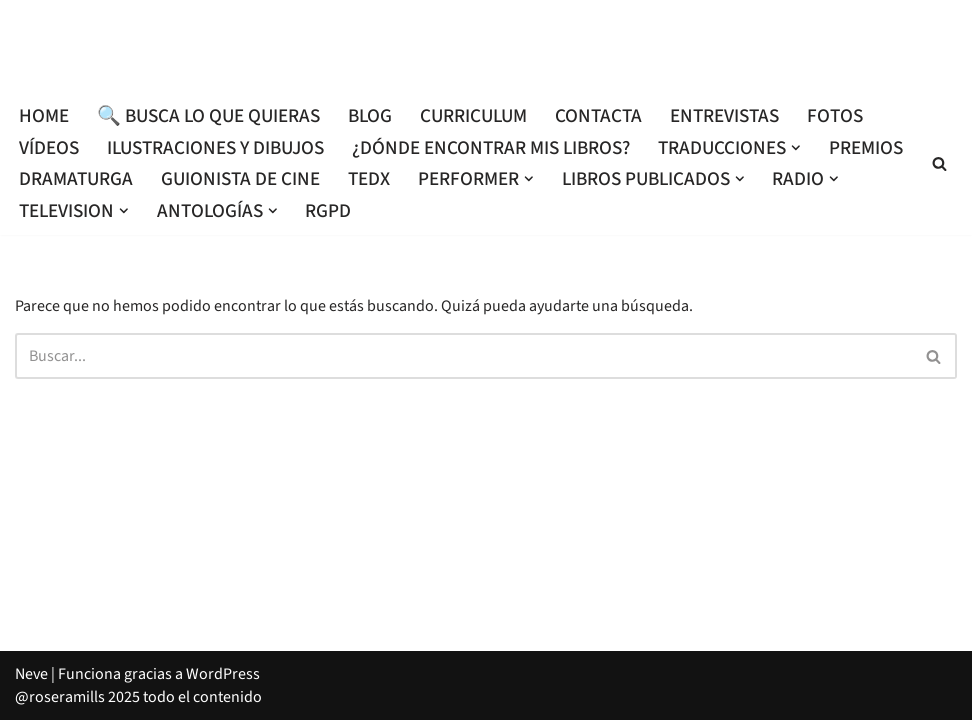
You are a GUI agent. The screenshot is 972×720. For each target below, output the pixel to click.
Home (44, 116)
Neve (31, 674)
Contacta (598, 116)
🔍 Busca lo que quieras (208, 116)
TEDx (369, 179)
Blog (370, 116)
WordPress (223, 674)
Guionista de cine (240, 179)
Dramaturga (76, 179)
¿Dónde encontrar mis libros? (491, 148)
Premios (866, 148)
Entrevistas (724, 116)
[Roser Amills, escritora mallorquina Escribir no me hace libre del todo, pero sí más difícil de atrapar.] (486, 46)
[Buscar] (939, 163)
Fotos (835, 116)
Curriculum (473, 116)
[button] (796, 148)
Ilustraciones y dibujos (215, 148)
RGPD (328, 211)
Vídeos (49, 148)
